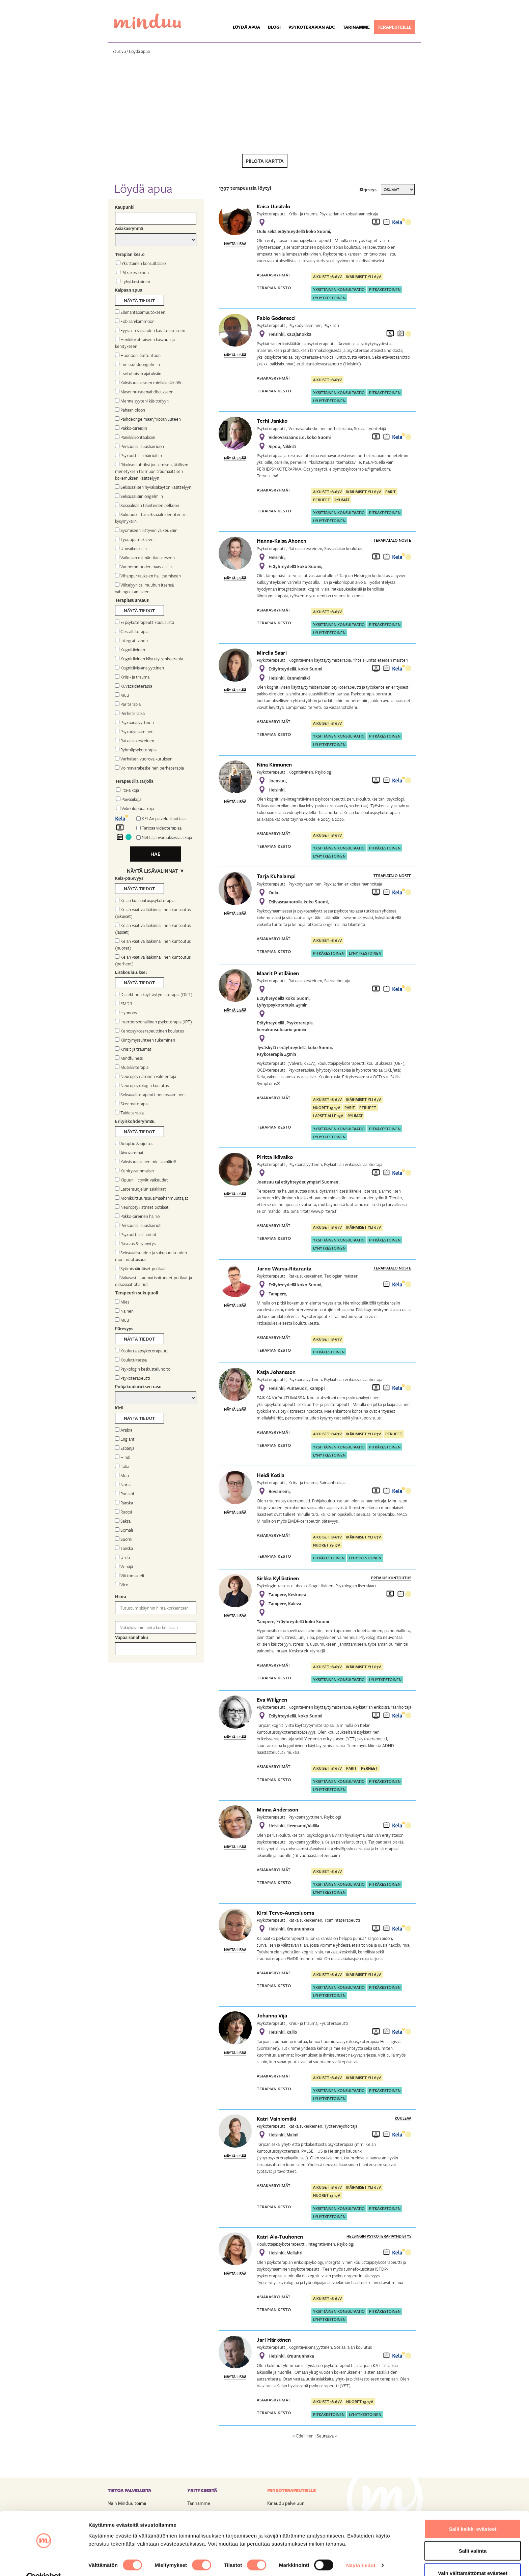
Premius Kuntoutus (391, 1577)
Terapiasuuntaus (132, 600)
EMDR (123, 1003)
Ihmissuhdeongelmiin (137, 364)
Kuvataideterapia (133, 686)
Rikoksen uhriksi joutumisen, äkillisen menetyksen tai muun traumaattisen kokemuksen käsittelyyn (151, 471)
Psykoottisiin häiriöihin (138, 455)
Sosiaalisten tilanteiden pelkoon (147, 505)
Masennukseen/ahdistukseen (144, 392)
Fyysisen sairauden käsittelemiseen (150, 330)
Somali (124, 1530)
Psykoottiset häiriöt (136, 1234)
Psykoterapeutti (132, 1378)
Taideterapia (129, 1113)
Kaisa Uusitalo (273, 206)
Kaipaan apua (128, 290)
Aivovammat (129, 1152)
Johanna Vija (272, 2015)
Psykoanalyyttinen (134, 722)
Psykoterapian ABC (311, 27)
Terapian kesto (130, 254)
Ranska (124, 1503)
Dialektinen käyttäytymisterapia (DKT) (153, 994)
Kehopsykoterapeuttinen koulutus (149, 1031)
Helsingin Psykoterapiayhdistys (378, 2236)
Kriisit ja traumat (133, 1049)
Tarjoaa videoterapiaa (162, 828)
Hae (155, 853)
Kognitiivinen (130, 650)
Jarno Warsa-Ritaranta (284, 1268)
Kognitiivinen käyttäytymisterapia (149, 659)
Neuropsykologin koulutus (142, 1085)
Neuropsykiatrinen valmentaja (145, 1076)
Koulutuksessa (131, 1360)
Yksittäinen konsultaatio (141, 263)
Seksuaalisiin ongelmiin (139, 496)
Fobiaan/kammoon (135, 321)
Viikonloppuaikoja (135, 808)
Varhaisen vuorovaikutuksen (143, 759)
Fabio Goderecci (276, 318)
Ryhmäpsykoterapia (136, 750)
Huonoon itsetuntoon (138, 355)
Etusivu (119, 51)
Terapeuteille (395, 27)
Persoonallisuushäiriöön (139, 446)
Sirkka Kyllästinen (278, 1578)
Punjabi (124, 1494)
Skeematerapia (131, 1104)
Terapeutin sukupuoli (136, 1293)
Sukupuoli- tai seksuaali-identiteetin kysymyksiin (151, 517)
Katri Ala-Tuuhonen (280, 2236)
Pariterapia (128, 704)
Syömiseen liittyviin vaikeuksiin (146, 530)
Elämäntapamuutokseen (140, 312)
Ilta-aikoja (127, 790)
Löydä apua (246, 27)
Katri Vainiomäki (276, 2118)
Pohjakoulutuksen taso (138, 1386)
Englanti (125, 1439)
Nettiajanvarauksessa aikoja (167, 837)
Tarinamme (356, 27)
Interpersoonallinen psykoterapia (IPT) (153, 1022)
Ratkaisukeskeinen (134, 741)
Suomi (123, 1539)
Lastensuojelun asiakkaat (140, 1189)
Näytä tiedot (360, 2550)
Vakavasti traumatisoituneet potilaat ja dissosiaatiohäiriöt (153, 1281)
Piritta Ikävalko (275, 1157)
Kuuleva (403, 2118)
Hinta (120, 1596)
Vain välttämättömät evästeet (472, 2558)
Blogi (274, 27)
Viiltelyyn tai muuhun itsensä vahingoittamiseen (144, 588)
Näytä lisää (235, 243)
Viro (121, 1585)
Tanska (124, 1548)
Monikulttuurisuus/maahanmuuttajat (151, 1198)
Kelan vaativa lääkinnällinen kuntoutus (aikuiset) (153, 912)
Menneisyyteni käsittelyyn (142, 401)
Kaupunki (124, 207)
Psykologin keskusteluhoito (142, 1369)
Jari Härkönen (274, 2339)
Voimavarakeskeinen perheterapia (149, 768)
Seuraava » (327, 2436)
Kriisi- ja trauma (132, 677)
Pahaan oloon (130, 410)
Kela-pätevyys (129, 878)
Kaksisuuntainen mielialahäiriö (145, 1162)
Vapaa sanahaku (131, 1637)
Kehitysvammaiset (135, 1171)
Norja (123, 1484)
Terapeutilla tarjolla (134, 781)
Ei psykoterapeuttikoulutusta (144, 622)
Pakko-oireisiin (131, 428)
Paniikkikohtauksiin (135, 437)
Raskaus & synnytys (135, 1243)
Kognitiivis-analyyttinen (139, 668)
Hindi (122, 1457)
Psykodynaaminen (134, 731)
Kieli (119, 1408)
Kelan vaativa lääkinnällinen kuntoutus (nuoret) (153, 944)
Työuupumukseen (134, 539)
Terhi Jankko (272, 420)
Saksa (123, 1521)
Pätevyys (124, 1328)
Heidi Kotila (270, 1475)
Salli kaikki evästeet (473, 2514)
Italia (122, 1466)
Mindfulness (129, 1058)
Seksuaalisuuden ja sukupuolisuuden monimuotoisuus (151, 1256)
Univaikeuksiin (131, 548)
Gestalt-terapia (131, 631)
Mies (122, 1302)
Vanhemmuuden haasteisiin (143, 567)
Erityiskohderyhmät (135, 1121)
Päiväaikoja (128, 799)
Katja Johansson (276, 1372)
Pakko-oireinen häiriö (137, 1216)
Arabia (123, 1430)
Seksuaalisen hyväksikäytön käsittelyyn (153, 487)
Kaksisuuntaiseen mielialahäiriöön (149, 383)
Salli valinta (473, 2536)
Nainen (124, 1311)
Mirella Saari (272, 652)
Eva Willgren (272, 1699)
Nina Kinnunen (274, 764)
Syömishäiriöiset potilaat (140, 1268)
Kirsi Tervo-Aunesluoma (285, 1912)
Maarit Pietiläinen (278, 973)
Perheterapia (130, 713)
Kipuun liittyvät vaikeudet (141, 1180)
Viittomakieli (129, 1575)
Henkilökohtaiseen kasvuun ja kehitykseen (145, 342)
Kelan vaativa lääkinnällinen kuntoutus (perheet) (153, 960)
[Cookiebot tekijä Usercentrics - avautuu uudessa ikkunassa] (43, 2563)
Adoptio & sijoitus (134, 1143)
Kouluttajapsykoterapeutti (142, 1351)
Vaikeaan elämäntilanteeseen (145, 558)
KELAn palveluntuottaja (164, 818)
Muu (122, 695)
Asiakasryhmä (129, 228)
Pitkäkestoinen (132, 272)
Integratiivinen (131, 640)
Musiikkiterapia (131, 1067)
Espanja (124, 1448)
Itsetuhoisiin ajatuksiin (138, 373)
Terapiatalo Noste (392, 540)
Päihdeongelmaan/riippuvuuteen (148, 419)
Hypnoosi (126, 1013)
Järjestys (368, 189)
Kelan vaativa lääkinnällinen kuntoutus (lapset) (153, 928)
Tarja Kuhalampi (276, 876)
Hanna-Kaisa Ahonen (281, 540)
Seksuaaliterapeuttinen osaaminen (150, 1094)
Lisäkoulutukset (131, 972)
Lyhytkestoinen (133, 281)
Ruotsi (123, 1512)
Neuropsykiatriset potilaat (142, 1207)
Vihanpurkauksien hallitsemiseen (148, 576)
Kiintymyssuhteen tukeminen (145, 1040)
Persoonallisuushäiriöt (138, 1225)
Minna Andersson (277, 1809)
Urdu (122, 1557)
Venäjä (124, 1566)
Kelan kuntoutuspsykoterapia (144, 900)
